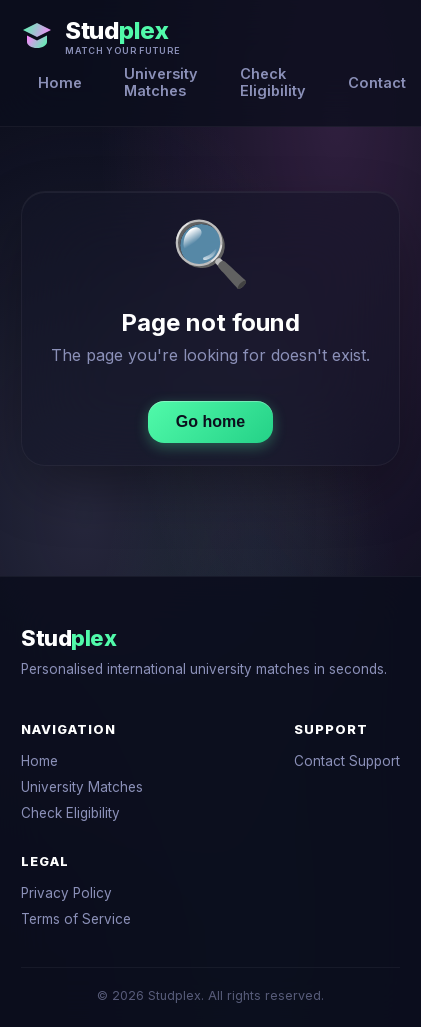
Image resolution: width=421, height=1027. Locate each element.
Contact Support (347, 761)
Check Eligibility (273, 82)
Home (60, 82)
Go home (210, 421)
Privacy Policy (66, 893)
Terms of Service (76, 919)
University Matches (161, 82)
